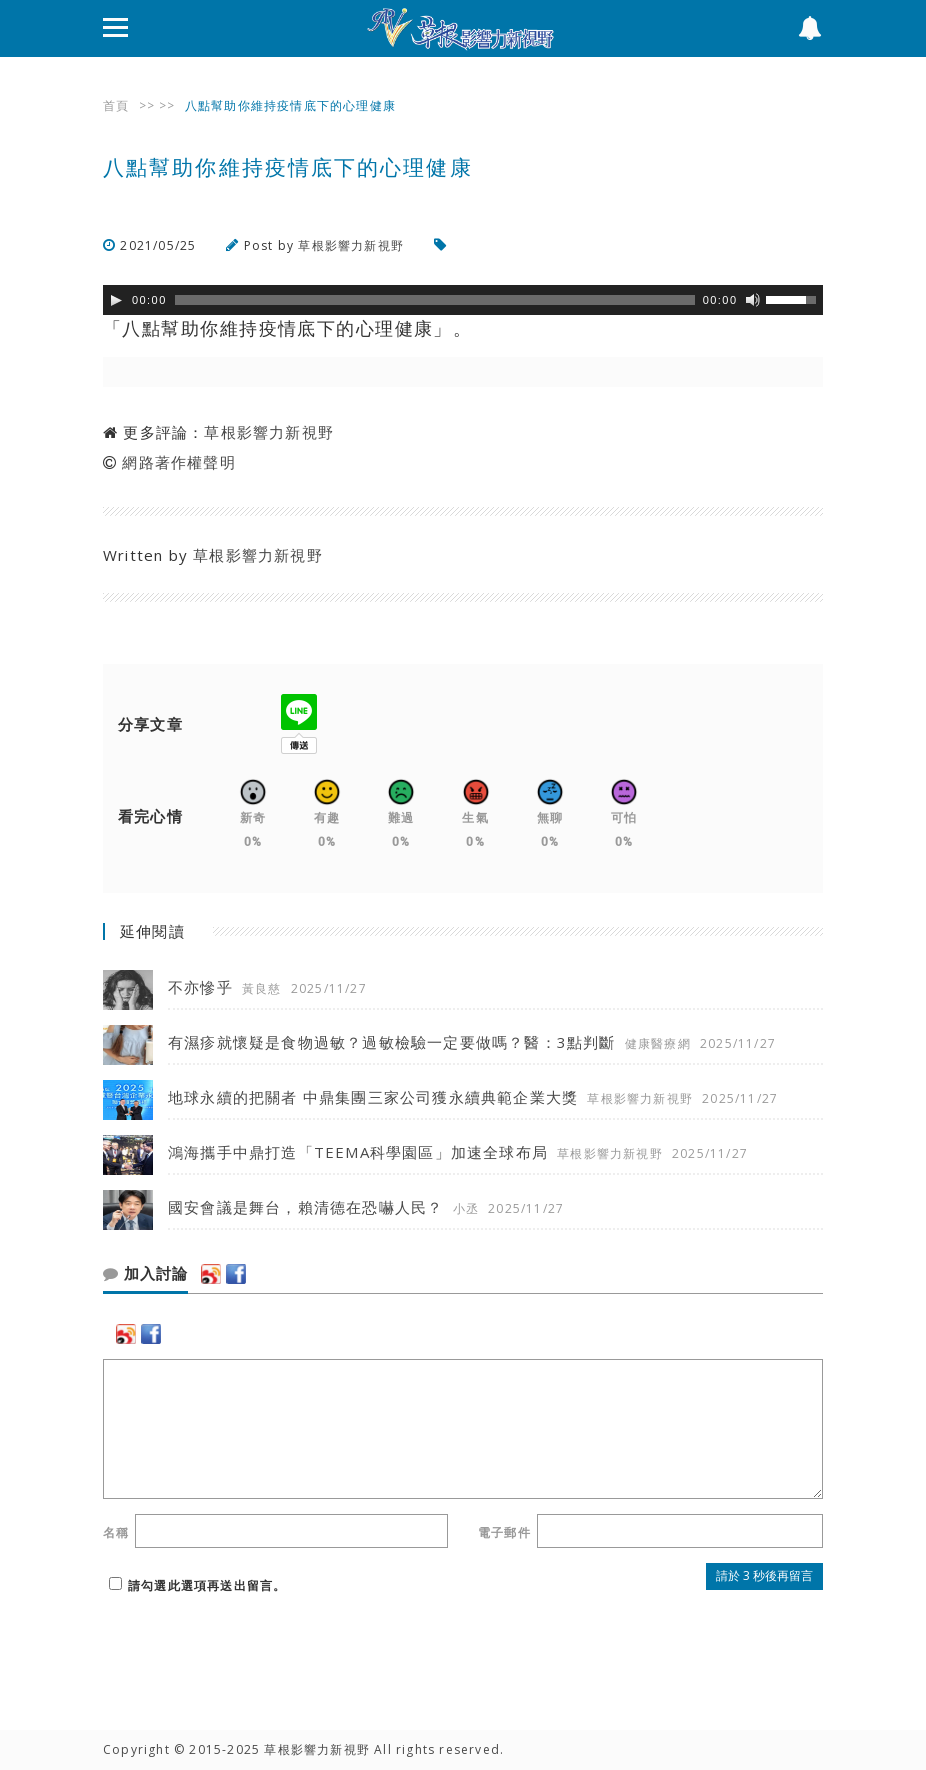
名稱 (116, 1532)
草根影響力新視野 (351, 245)
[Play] (116, 300)
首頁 (116, 105)
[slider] (435, 300)
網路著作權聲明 (178, 462)
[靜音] (753, 300)
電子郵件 (504, 1532)
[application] (463, 300)
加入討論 (145, 1274)
